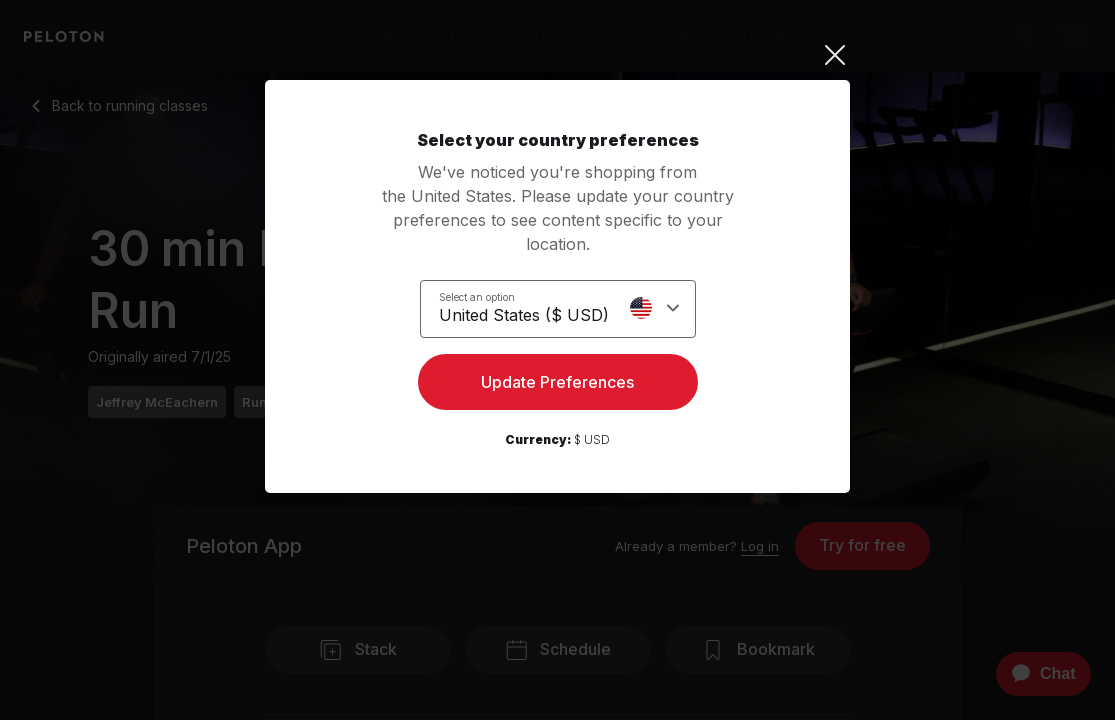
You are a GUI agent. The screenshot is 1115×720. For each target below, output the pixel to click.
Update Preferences (557, 386)
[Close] (557, 55)
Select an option (477, 296)
